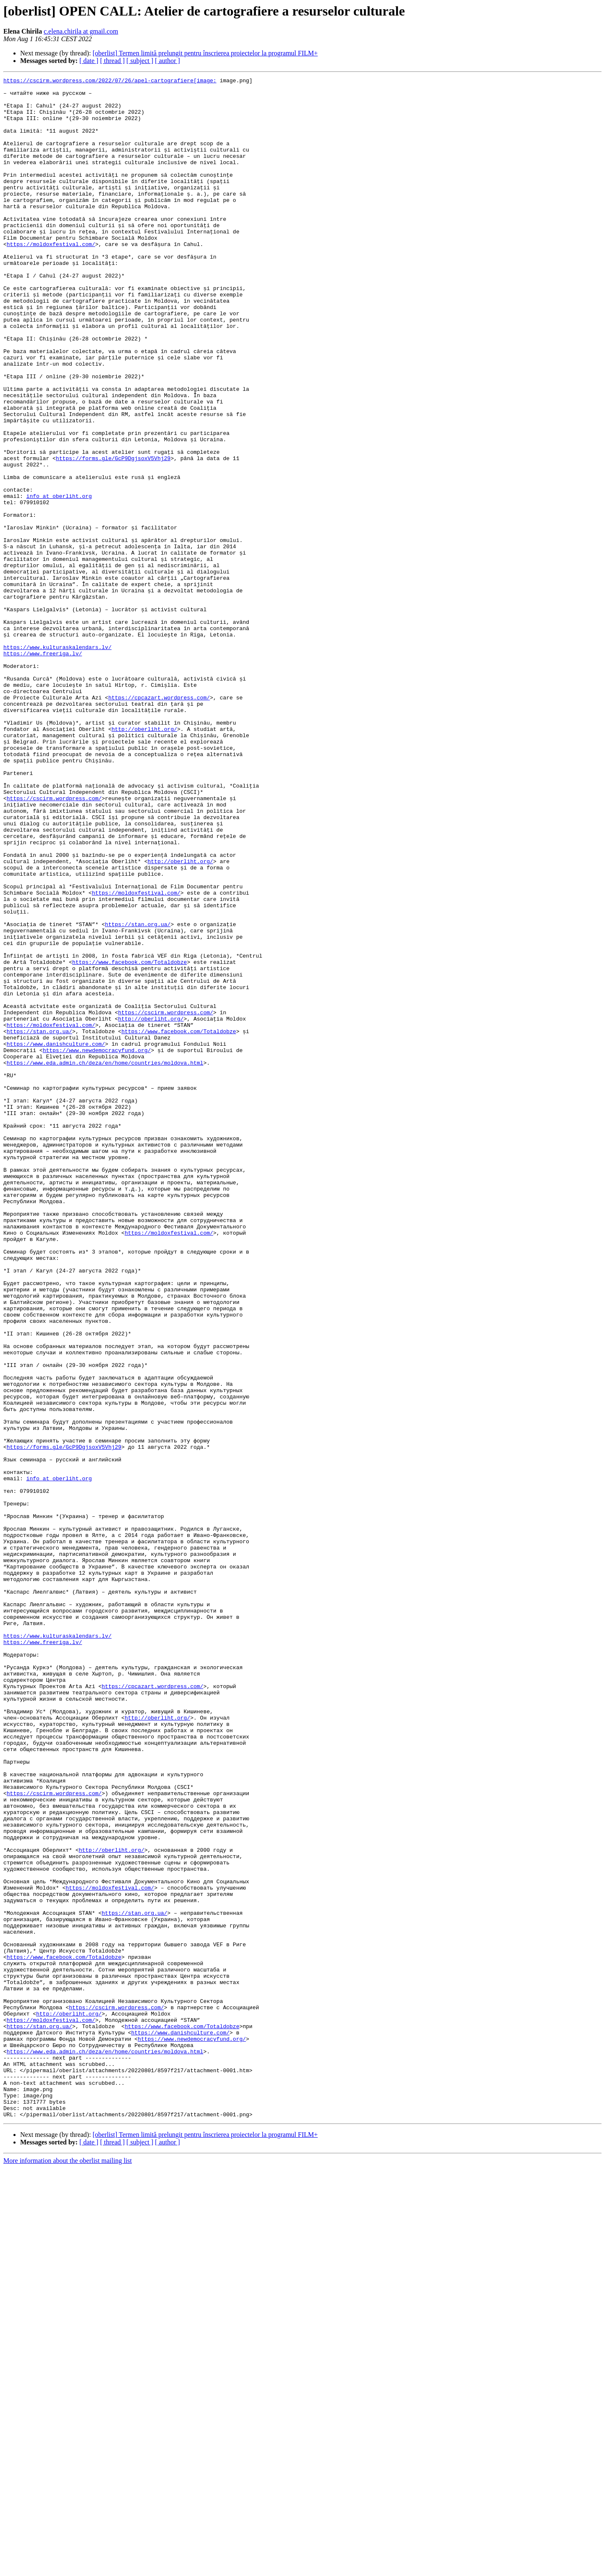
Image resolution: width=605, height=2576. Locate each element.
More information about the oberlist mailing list (67, 2568)
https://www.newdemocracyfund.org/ (97, 1245)
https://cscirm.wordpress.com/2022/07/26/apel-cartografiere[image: (109, 81)
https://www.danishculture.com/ (56, 1237)
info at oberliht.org (59, 580)
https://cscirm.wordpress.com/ (54, 943)
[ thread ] (112, 60)
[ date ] (88, 60)
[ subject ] (139, 60)
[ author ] (167, 60)
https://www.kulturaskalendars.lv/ (57, 761)
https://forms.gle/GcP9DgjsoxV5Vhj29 (113, 535)
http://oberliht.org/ (144, 860)
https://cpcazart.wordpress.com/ (159, 822)
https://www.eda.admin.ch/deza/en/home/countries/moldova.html (105, 1260)
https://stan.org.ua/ (138, 1094)
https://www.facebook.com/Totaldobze (129, 1139)
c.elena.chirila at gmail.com (81, 31)
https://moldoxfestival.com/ (51, 278)
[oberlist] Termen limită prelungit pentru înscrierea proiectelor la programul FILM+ (205, 53)
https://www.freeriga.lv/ (42, 769)
